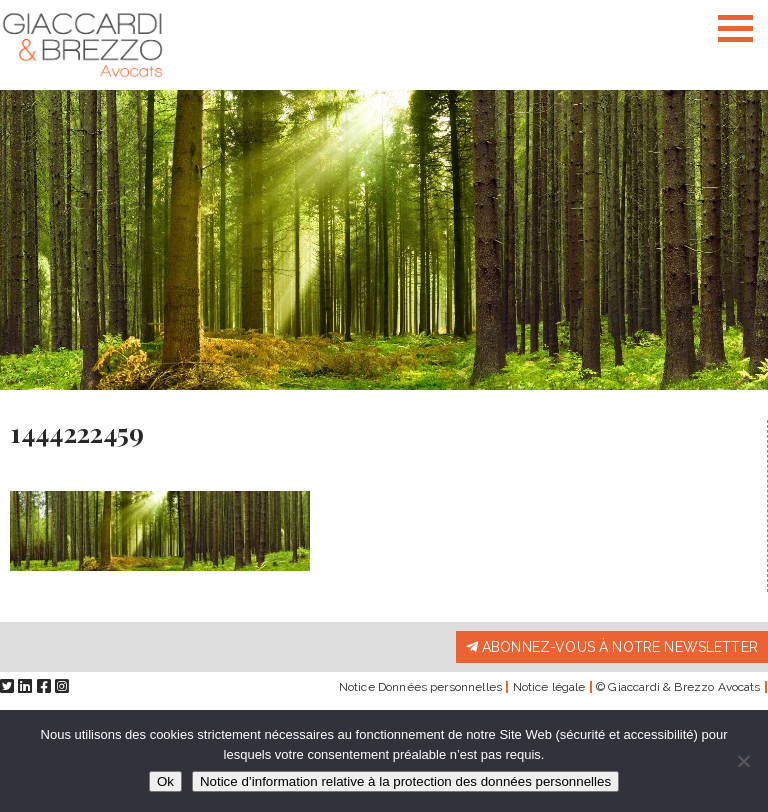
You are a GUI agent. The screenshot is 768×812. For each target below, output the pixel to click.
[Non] (743, 761)
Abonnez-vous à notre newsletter (612, 647)
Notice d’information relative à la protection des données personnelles (405, 781)
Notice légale (549, 687)
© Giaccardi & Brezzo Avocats (678, 687)
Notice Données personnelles (420, 687)
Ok (165, 781)
